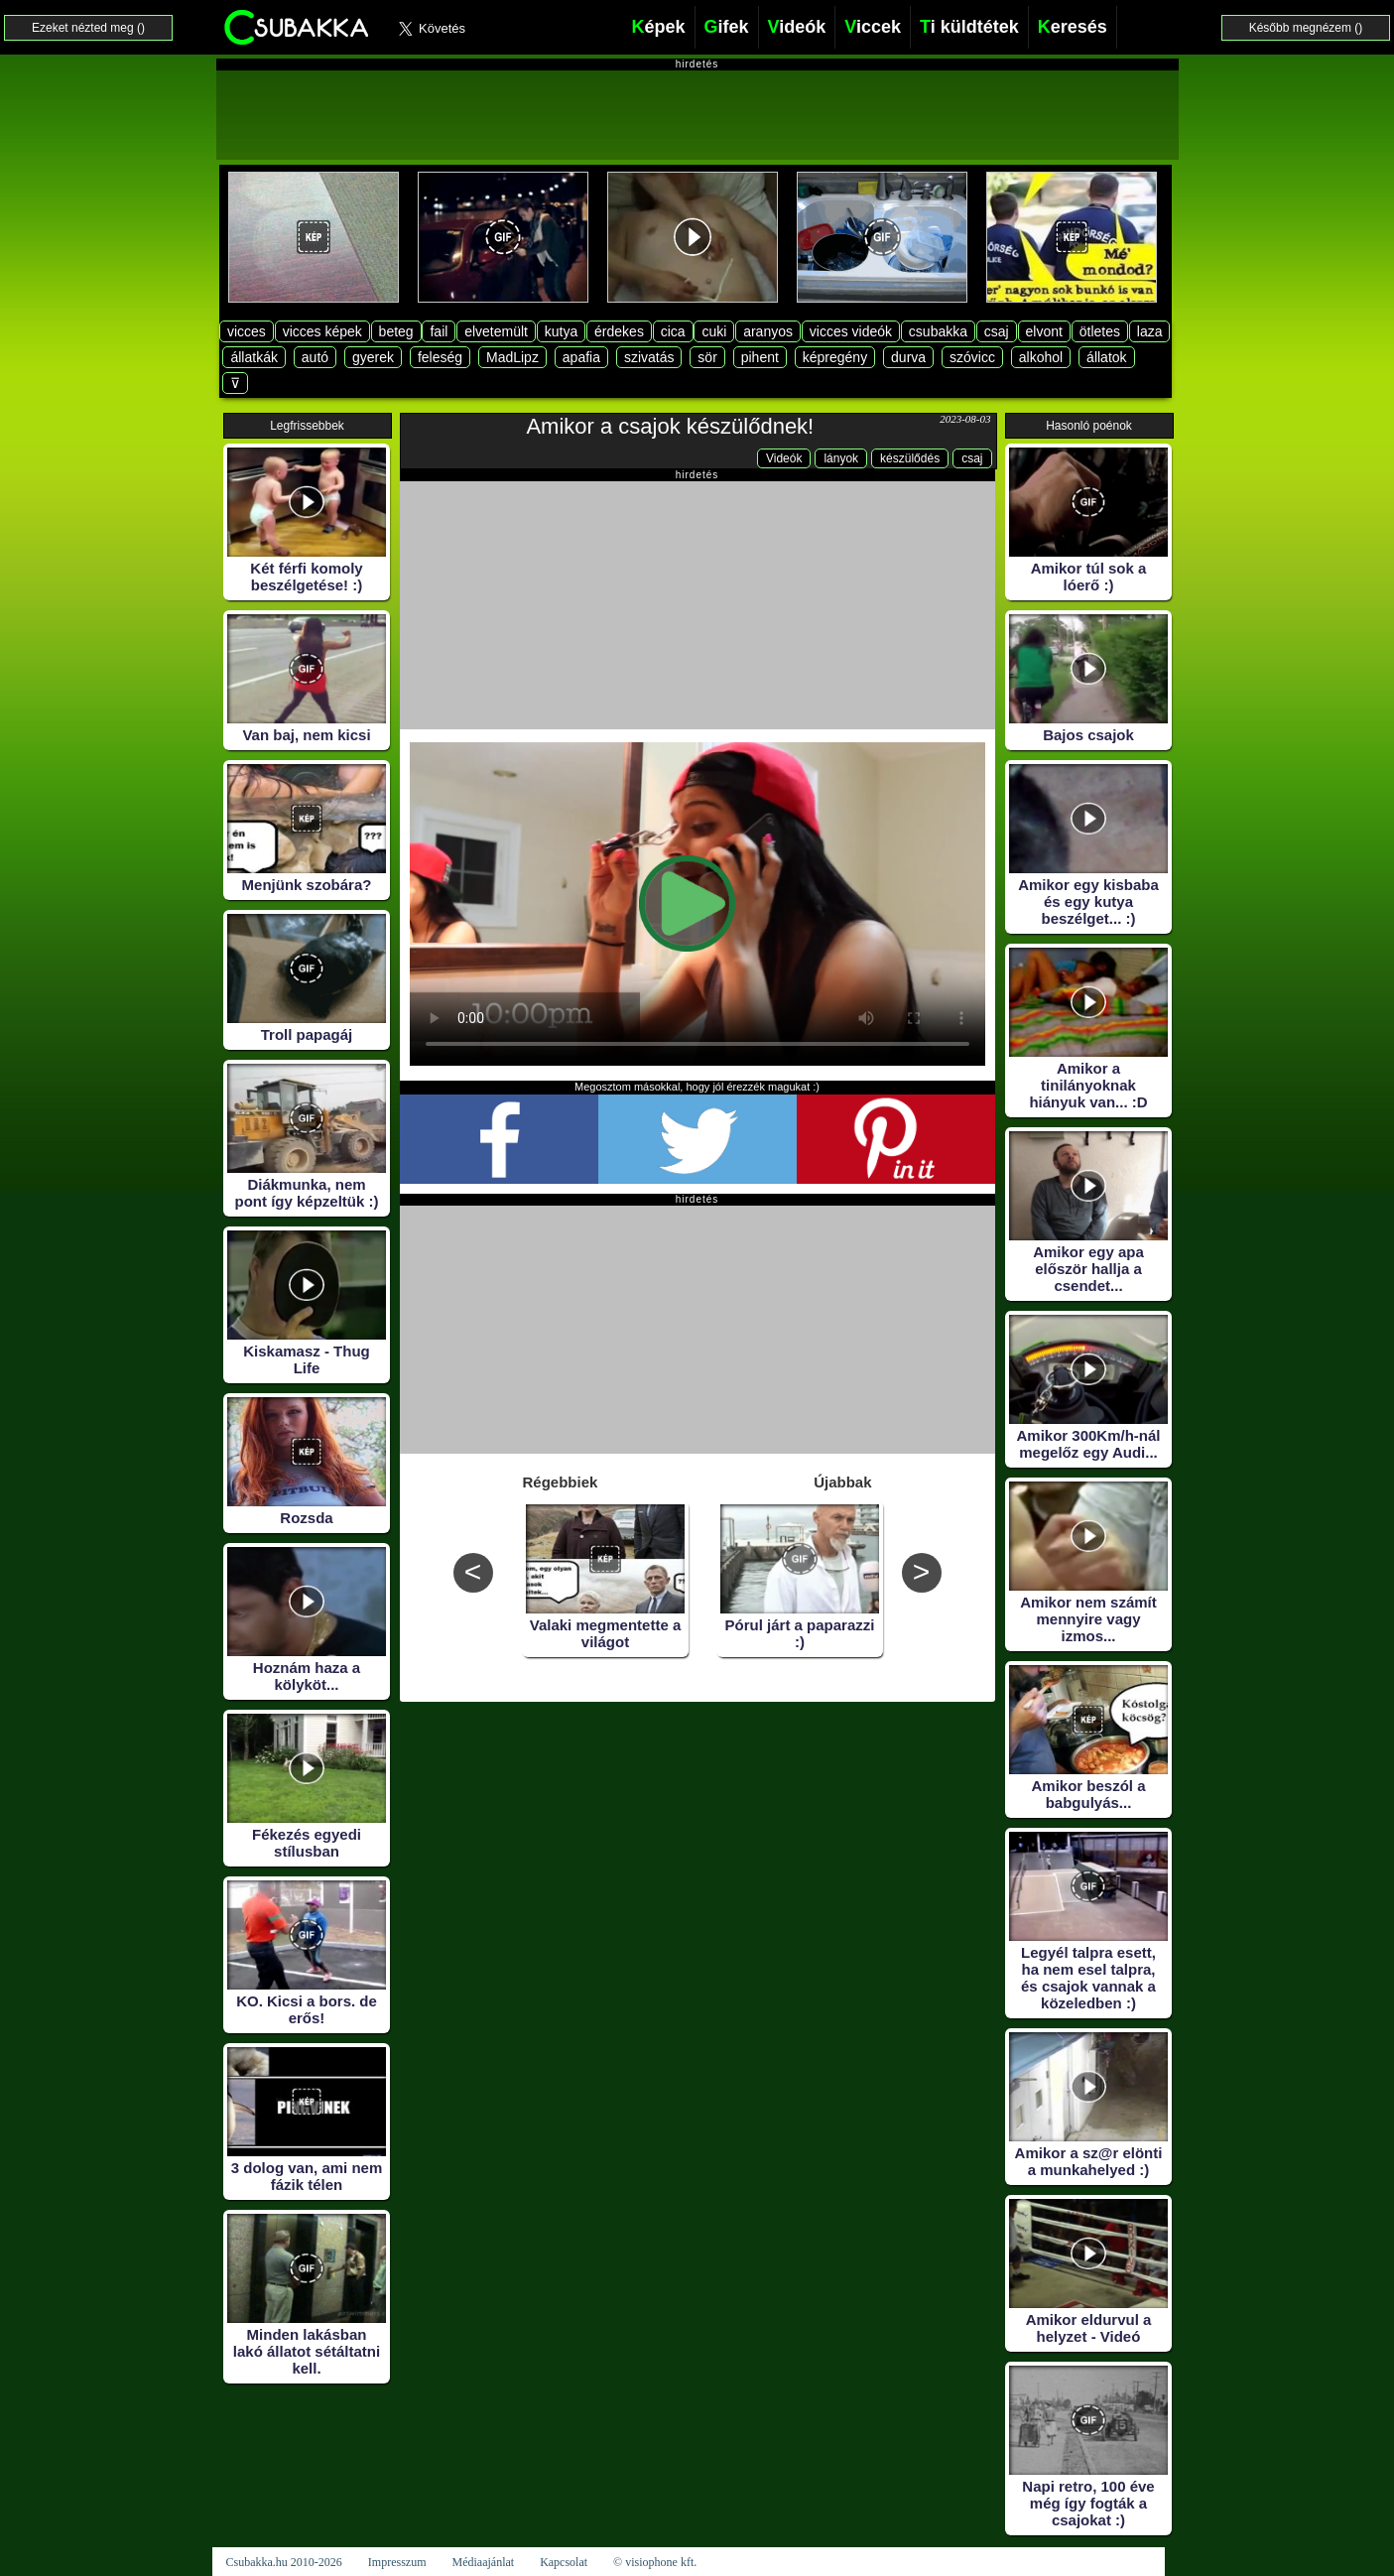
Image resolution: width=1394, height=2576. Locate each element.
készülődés (910, 458)
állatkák (253, 357)
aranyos (768, 331)
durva (908, 357)
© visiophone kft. (655, 2562)
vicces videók (851, 331)
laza (1150, 331)
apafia (581, 357)
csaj (996, 331)
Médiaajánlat (482, 2562)
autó (315, 357)
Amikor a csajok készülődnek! (670, 426)
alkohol (1041, 357)
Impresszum (397, 2562)
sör (706, 357)
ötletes (1099, 331)
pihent (760, 357)
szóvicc (972, 357)
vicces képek (322, 331)
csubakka (938, 331)
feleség (440, 357)
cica (673, 331)
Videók (784, 458)
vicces (246, 331)
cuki (713, 331)
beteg (396, 331)
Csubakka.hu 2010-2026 (284, 2562)
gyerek (373, 357)
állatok (1106, 357)
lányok (841, 458)
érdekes (619, 331)
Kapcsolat (563, 2562)
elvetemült (496, 331)
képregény (835, 357)
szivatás (649, 357)
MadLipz (512, 357)
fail (438, 331)
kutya (561, 331)
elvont (1044, 331)
